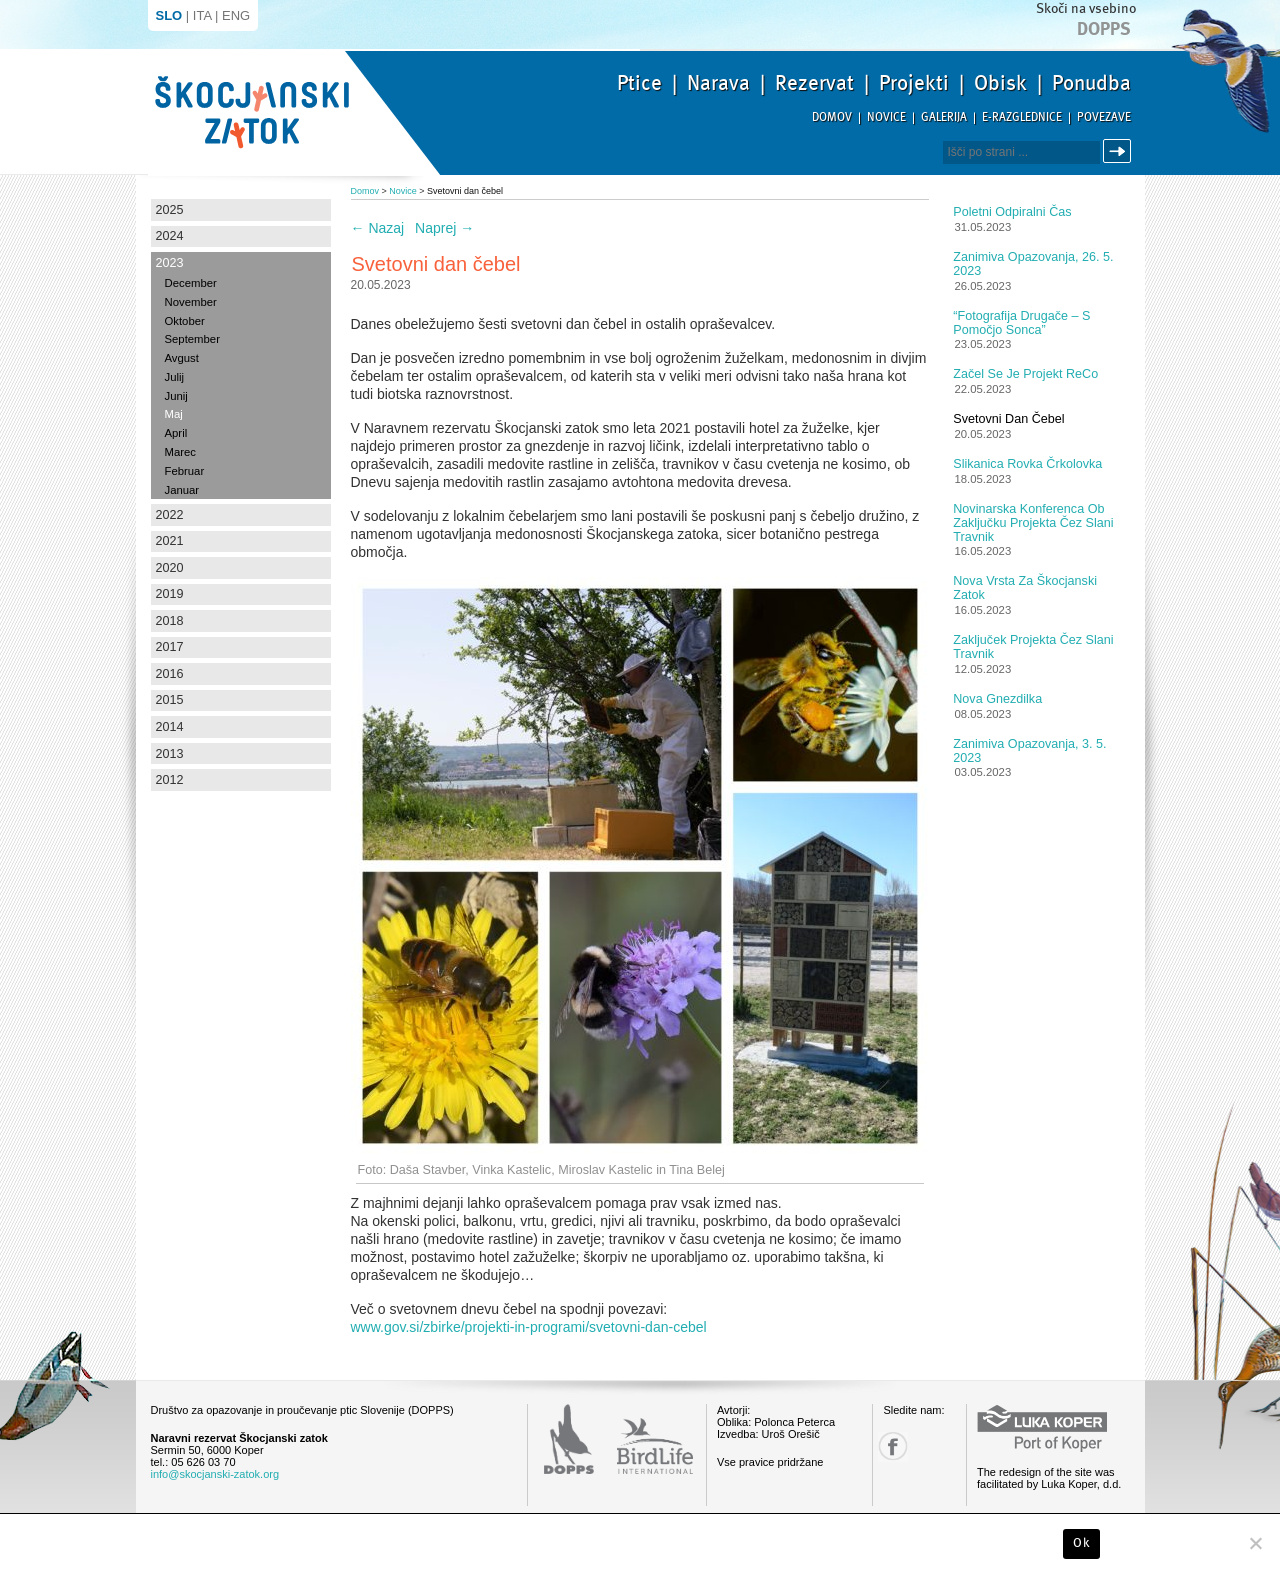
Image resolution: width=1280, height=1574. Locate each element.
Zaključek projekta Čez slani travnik (1033, 647)
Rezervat (814, 83)
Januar (182, 490)
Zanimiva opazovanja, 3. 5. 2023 (1029, 751)
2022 (170, 515)
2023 (170, 263)
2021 (170, 541)
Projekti (914, 83)
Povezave (1104, 117)
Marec (180, 452)
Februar (185, 471)
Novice (886, 117)
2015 (170, 700)
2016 (170, 674)
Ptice (639, 83)
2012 (170, 780)
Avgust (182, 358)
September (192, 339)
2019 (170, 594)
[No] (1255, 1543)
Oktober (185, 321)
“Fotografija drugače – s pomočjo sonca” (1021, 323)
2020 (170, 568)
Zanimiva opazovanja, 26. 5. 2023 (1033, 264)
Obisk (1000, 83)
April (176, 433)
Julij (175, 377)
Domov (832, 117)
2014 (170, 727)
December (191, 283)
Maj (174, 414)
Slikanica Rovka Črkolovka (1027, 464)
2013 (170, 754)
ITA (202, 15)
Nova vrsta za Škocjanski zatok (1025, 588)
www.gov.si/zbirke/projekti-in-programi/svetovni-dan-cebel (529, 1327)
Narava (718, 83)
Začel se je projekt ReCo (1025, 374)
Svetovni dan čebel (1008, 419)
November (191, 302)
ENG (236, 15)
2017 (170, 647)
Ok (1081, 1543)
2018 (170, 621)
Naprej (444, 228)
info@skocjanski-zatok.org (215, 1474)
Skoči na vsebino (1086, 8)
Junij (176, 396)
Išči (1120, 151)
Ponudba (1091, 83)
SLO (169, 15)
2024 (170, 236)
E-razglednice (1022, 117)
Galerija (944, 117)
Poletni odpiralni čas (1012, 212)
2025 (170, 210)
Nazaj (378, 228)
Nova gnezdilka (997, 699)
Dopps (1104, 29)
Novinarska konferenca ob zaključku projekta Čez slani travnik (1033, 523)
